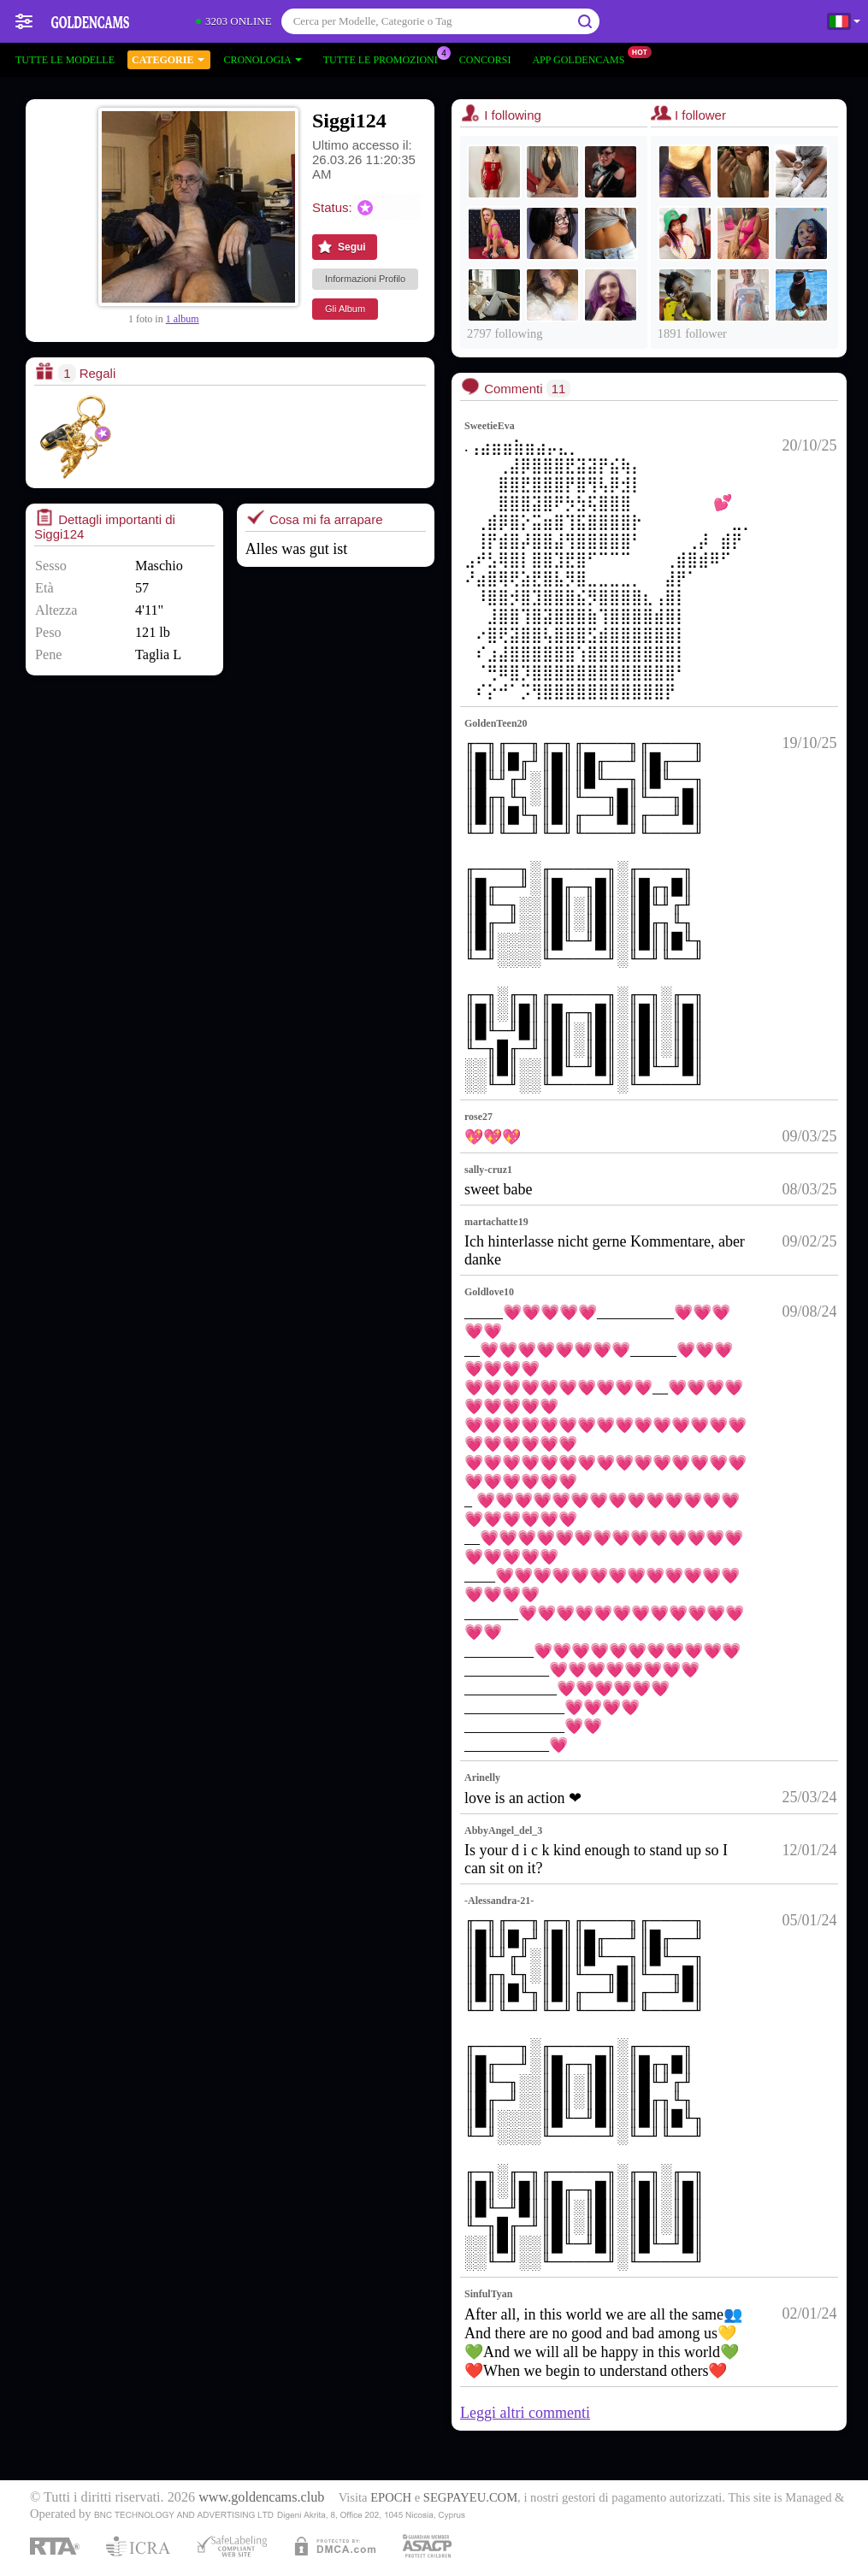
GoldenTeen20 (496, 723)
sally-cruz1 (488, 1170)
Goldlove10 (489, 1292)
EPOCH (390, 2497)
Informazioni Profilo (365, 279)
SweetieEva (489, 426)
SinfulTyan (488, 2294)
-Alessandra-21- (499, 1901)
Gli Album (345, 309)
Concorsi (485, 60)
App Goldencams (582, 58)
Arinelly (482, 1777)
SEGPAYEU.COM (470, 2497)
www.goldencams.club (261, 2497)
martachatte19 (496, 1222)
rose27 (478, 1117)
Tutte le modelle (65, 60)
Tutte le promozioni (384, 58)
